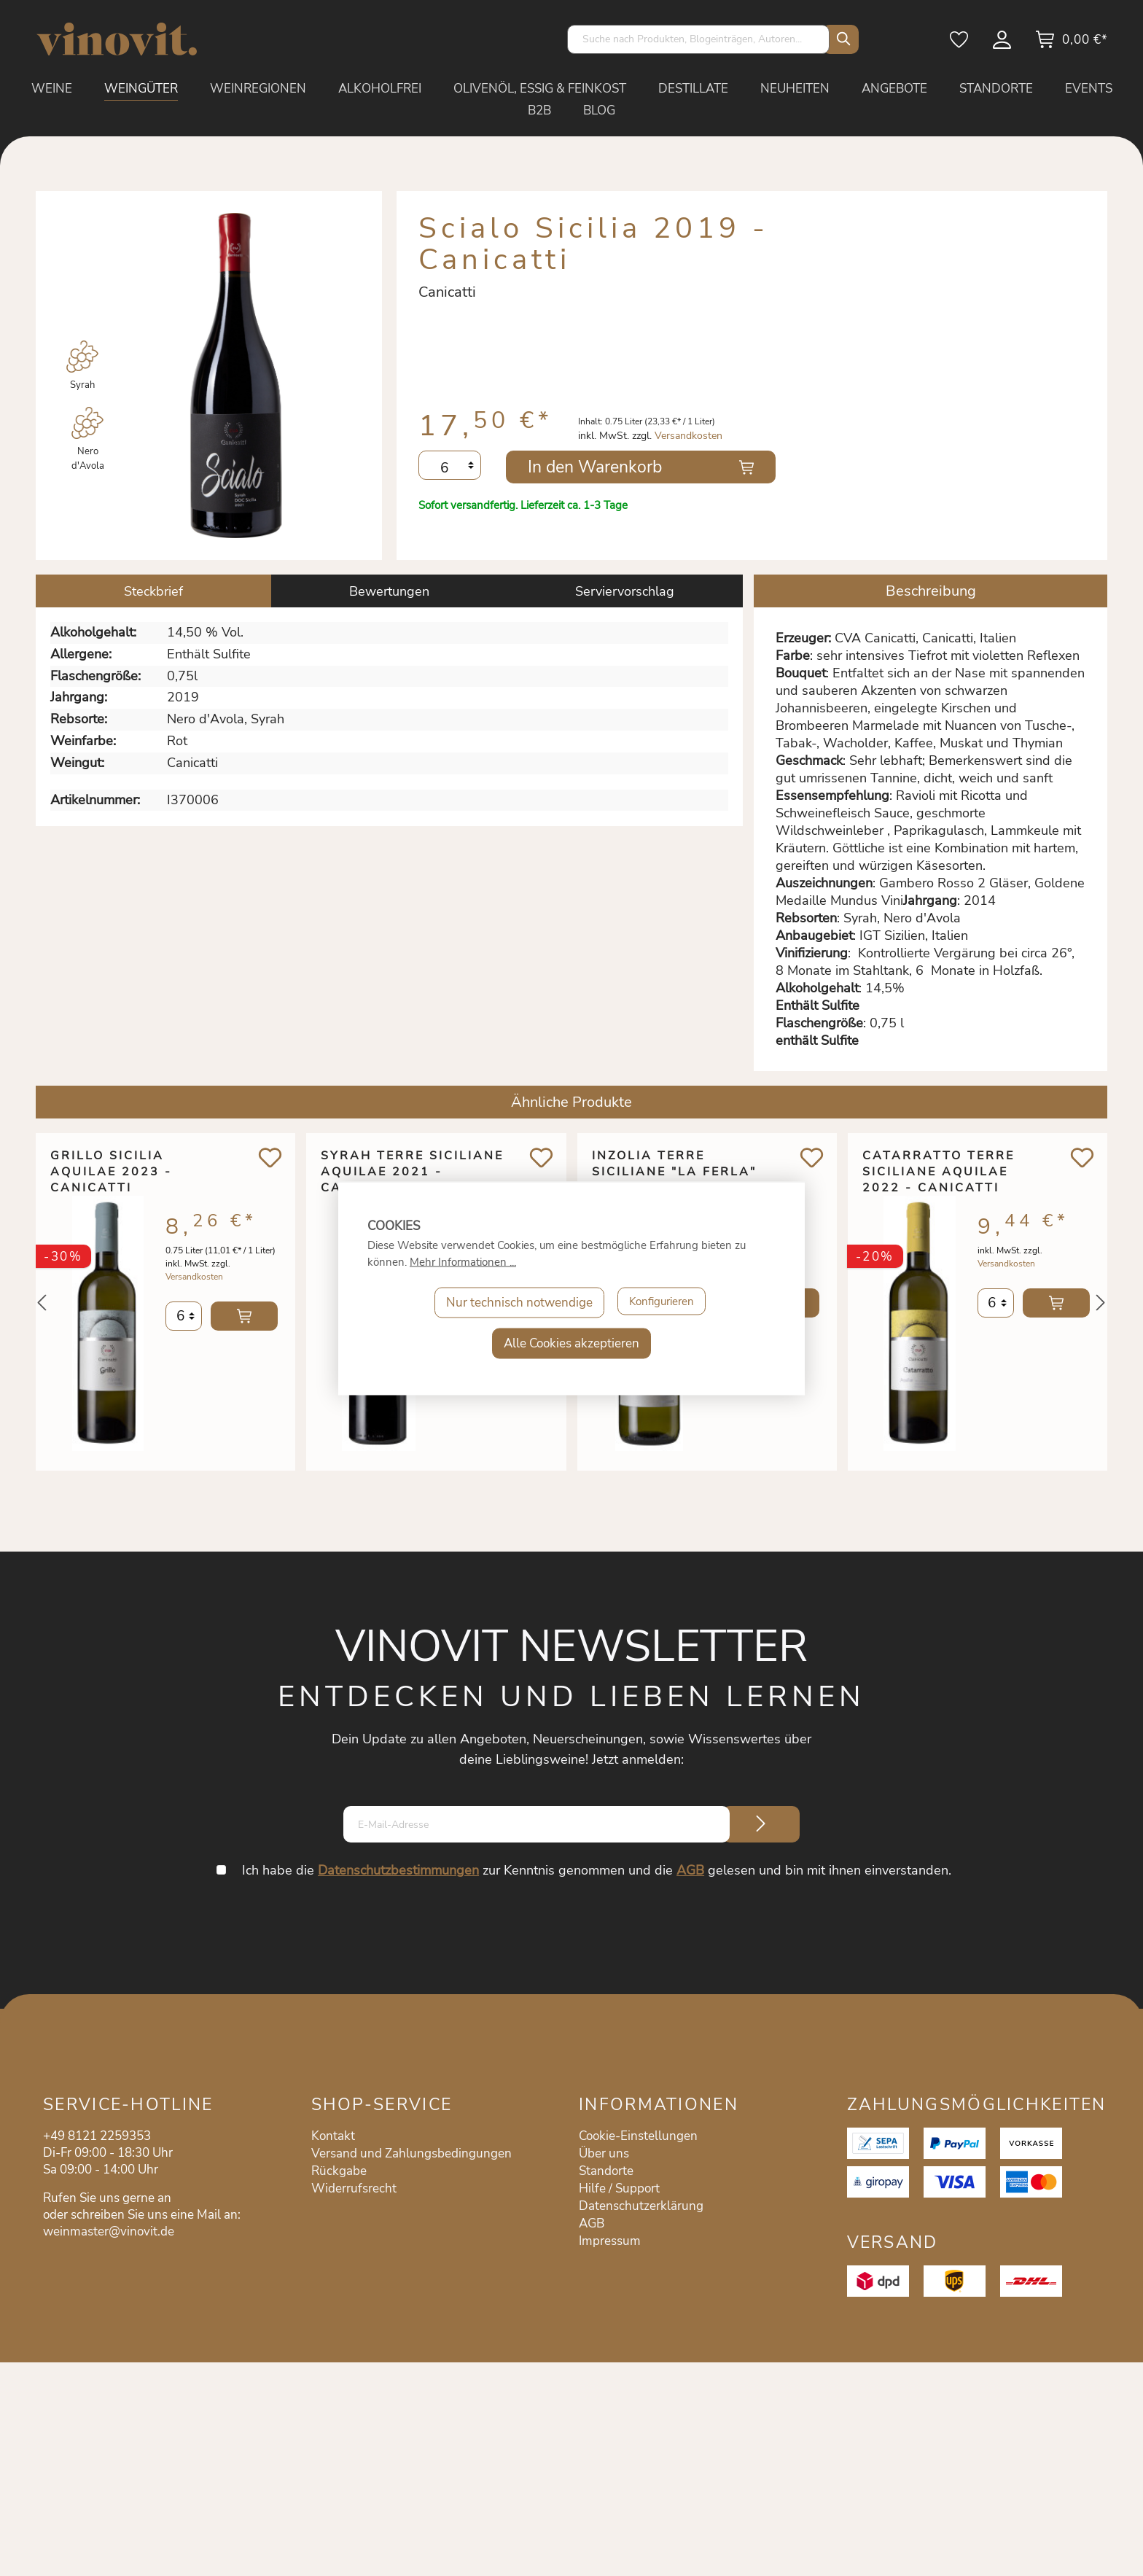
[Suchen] (840, 39)
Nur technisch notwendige (513, 1301)
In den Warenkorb (595, 467)
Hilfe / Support (619, 2188)
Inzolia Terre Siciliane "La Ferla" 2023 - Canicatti (674, 1172)
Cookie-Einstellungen (638, 2136)
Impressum (610, 2241)
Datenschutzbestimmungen (400, 1870)
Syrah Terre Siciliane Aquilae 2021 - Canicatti (412, 1172)
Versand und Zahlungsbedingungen (411, 2153)
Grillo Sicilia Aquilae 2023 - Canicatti (111, 1172)
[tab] (153, 591)
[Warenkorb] (1071, 44)
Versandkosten (688, 436)
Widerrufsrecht (354, 2188)
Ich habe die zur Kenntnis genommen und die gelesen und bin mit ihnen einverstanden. (598, 1870)
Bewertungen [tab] (389, 591)
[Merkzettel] (960, 44)
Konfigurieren (661, 1301)
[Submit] (761, 1824)
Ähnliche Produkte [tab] (571, 1102)
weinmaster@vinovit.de (108, 2231)
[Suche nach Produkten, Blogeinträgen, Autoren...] (698, 39)
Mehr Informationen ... (463, 1261)
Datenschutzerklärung (641, 2206)
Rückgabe (339, 2171)
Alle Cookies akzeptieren (571, 1342)
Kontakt (333, 2136)
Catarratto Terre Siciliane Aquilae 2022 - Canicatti (938, 1172)
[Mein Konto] (1003, 44)
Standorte (606, 2171)
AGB (692, 1870)
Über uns (604, 2153)
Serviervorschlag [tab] (624, 591)
